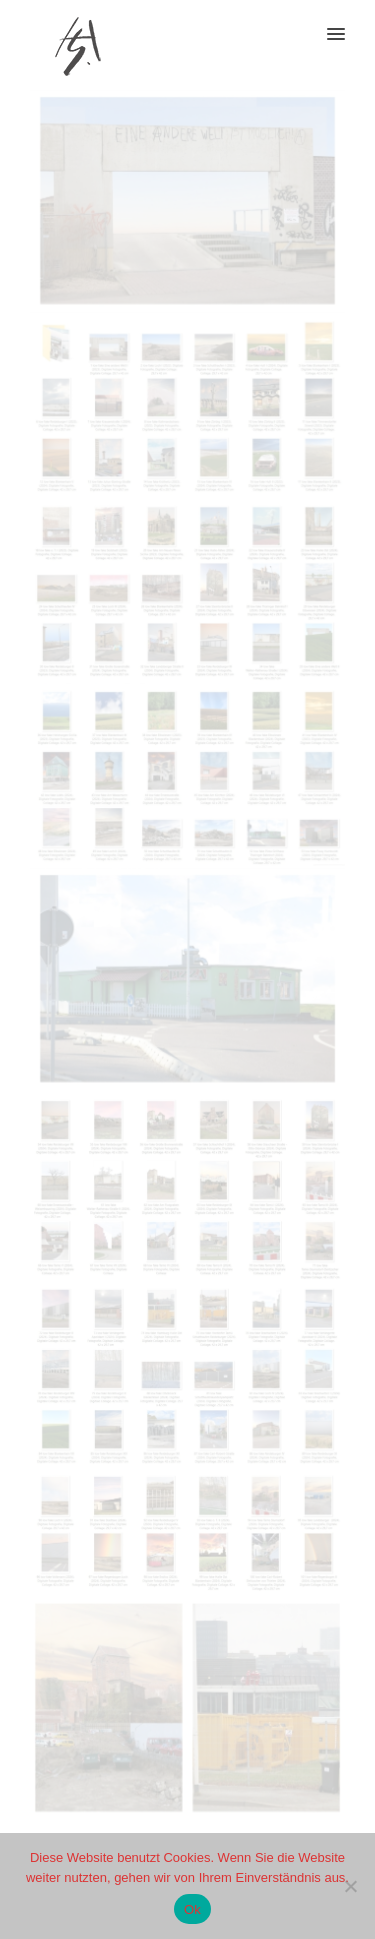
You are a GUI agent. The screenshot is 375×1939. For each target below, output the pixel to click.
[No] (350, 1886)
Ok (192, 1909)
